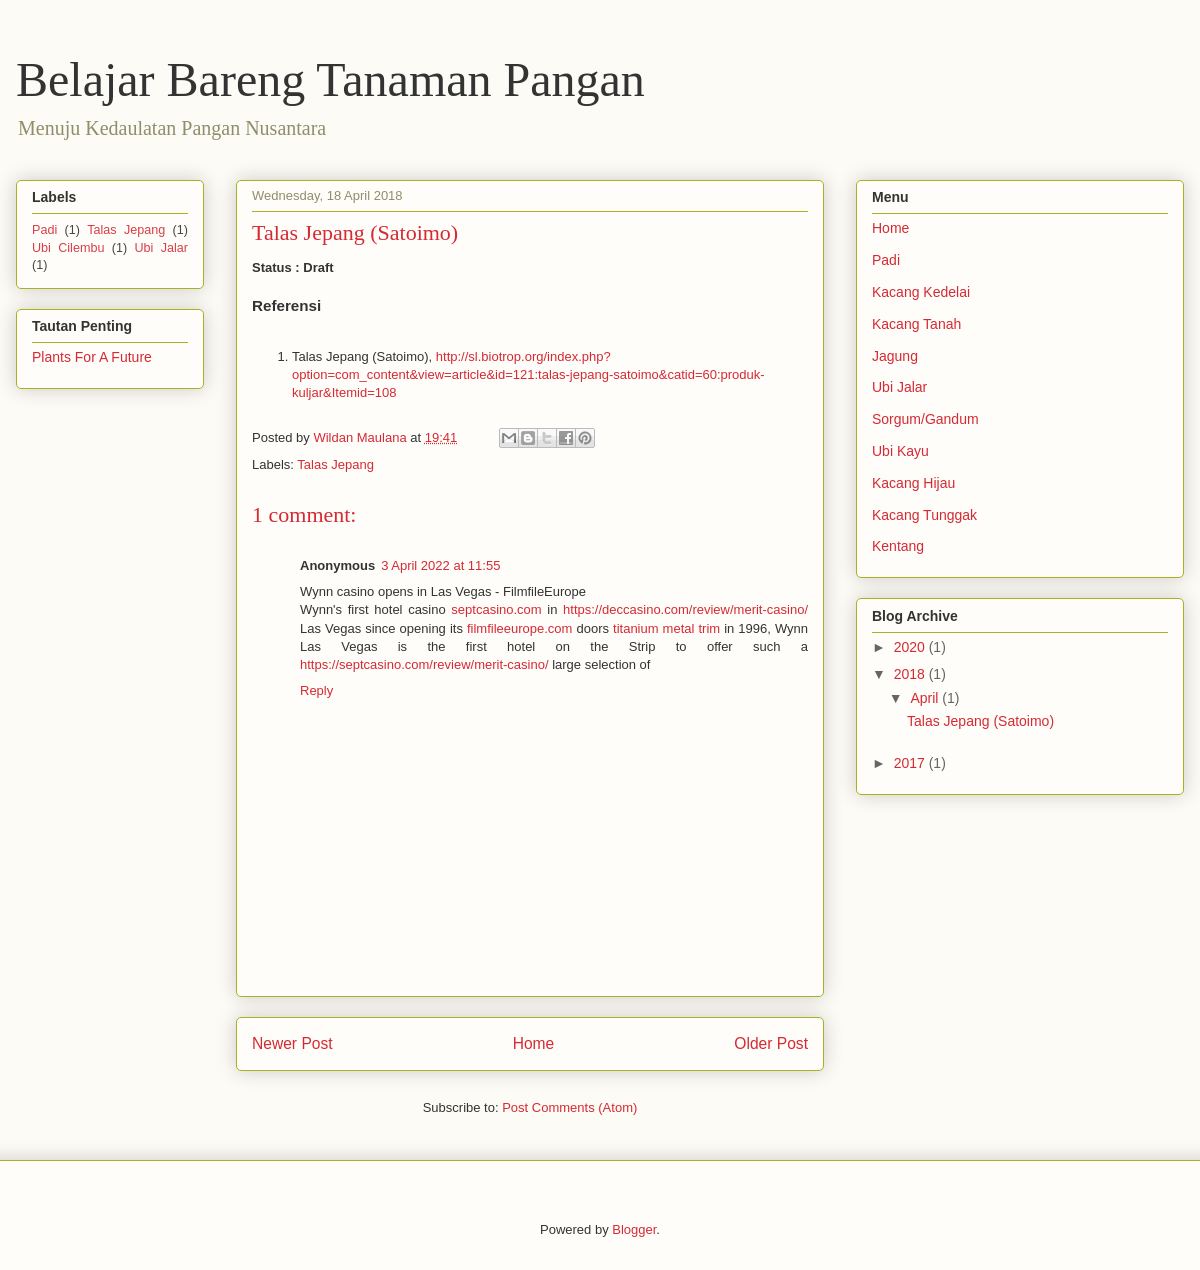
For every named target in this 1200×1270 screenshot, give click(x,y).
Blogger (634, 1229)
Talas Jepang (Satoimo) (980, 721)
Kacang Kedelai (921, 292)
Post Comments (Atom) (569, 1107)
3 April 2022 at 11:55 (440, 565)
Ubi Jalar (161, 248)
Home (534, 1043)
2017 (911, 763)
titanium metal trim (666, 628)
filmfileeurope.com (520, 628)
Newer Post (292, 1043)
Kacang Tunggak (924, 515)
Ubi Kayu (900, 451)
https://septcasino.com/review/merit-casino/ (424, 664)
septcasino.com (496, 609)
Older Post (771, 1043)
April (926, 698)
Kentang (898, 546)
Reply (316, 690)
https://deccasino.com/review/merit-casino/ (685, 609)
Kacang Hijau (913, 483)
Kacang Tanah (916, 324)
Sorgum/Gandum (925, 419)
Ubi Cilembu (68, 248)
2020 (911, 647)
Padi (44, 230)
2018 (911, 674)
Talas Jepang (335, 464)
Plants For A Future (92, 357)
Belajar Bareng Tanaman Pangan (330, 79)
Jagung (895, 356)
